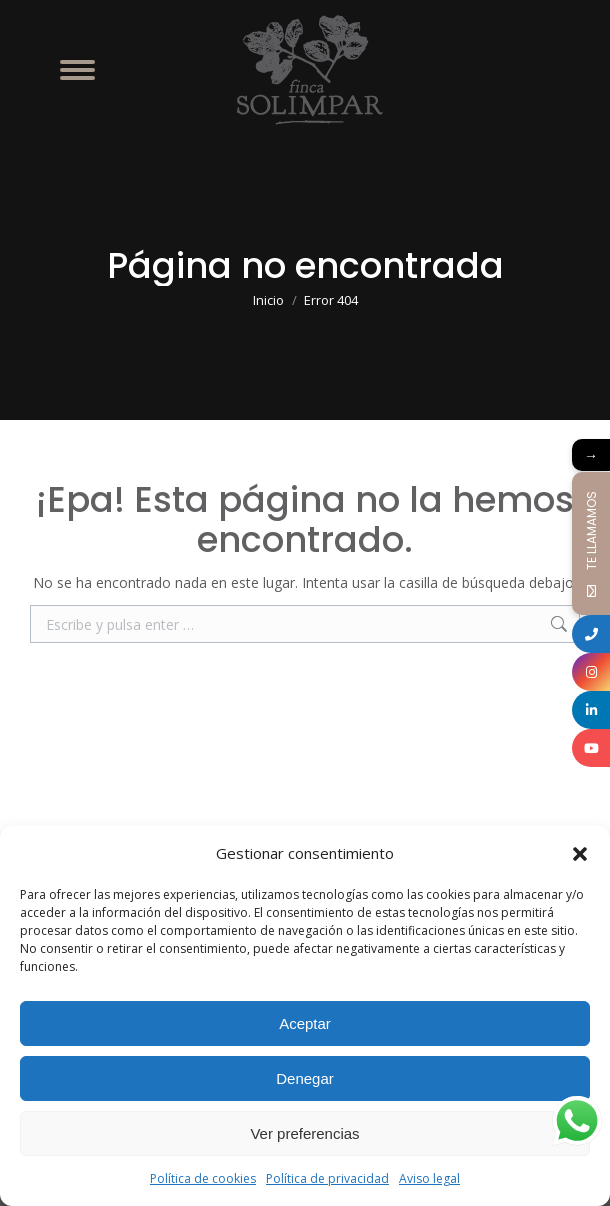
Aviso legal (429, 1178)
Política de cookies (203, 1178)
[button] (580, 854)
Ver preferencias (304, 1133)
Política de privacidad (327, 1178)
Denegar (305, 1078)
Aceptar (305, 1023)
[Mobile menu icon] (77, 70)
